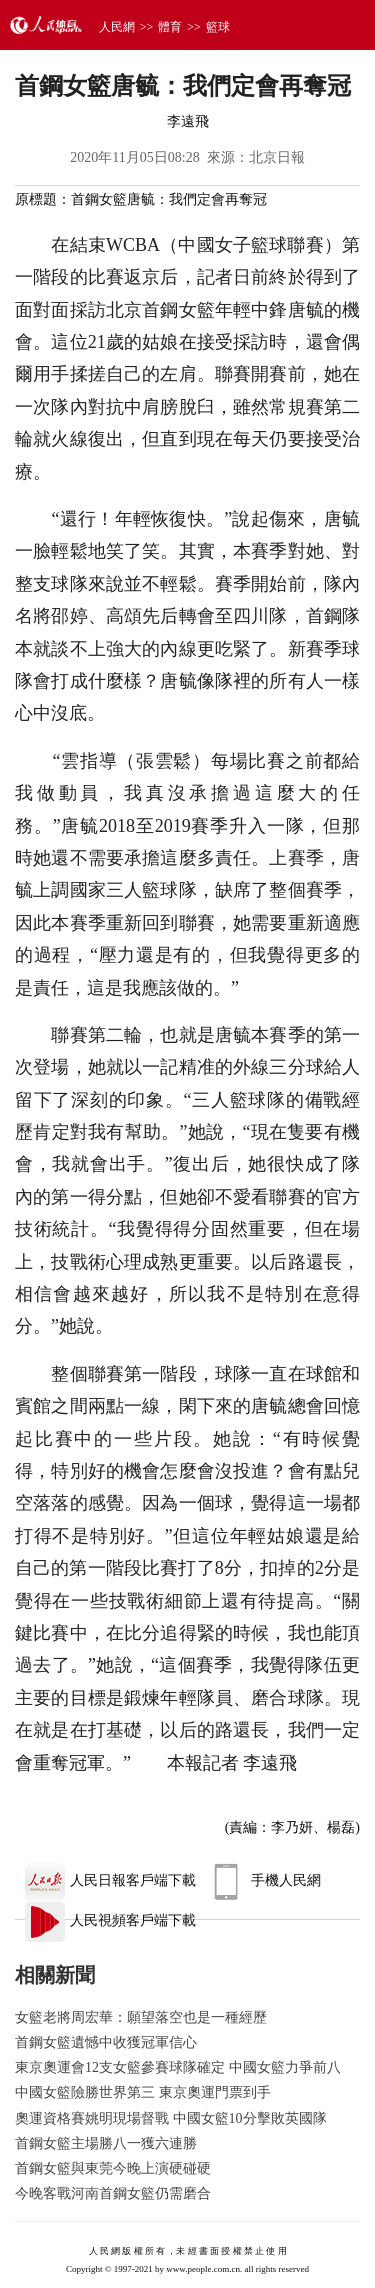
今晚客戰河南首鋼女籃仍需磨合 (113, 2193)
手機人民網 (263, 1880)
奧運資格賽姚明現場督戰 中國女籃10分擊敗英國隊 (171, 2118)
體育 (170, 27)
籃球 (218, 27)
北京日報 (277, 157)
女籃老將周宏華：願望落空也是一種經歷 (141, 2017)
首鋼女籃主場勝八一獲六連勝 (106, 2143)
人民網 (117, 27)
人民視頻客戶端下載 (110, 1920)
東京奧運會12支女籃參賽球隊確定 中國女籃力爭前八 (178, 2067)
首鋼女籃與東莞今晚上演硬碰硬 (113, 2168)
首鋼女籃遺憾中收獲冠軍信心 (106, 2042)
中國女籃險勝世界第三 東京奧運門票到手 (143, 2092)
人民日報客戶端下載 (110, 1880)
